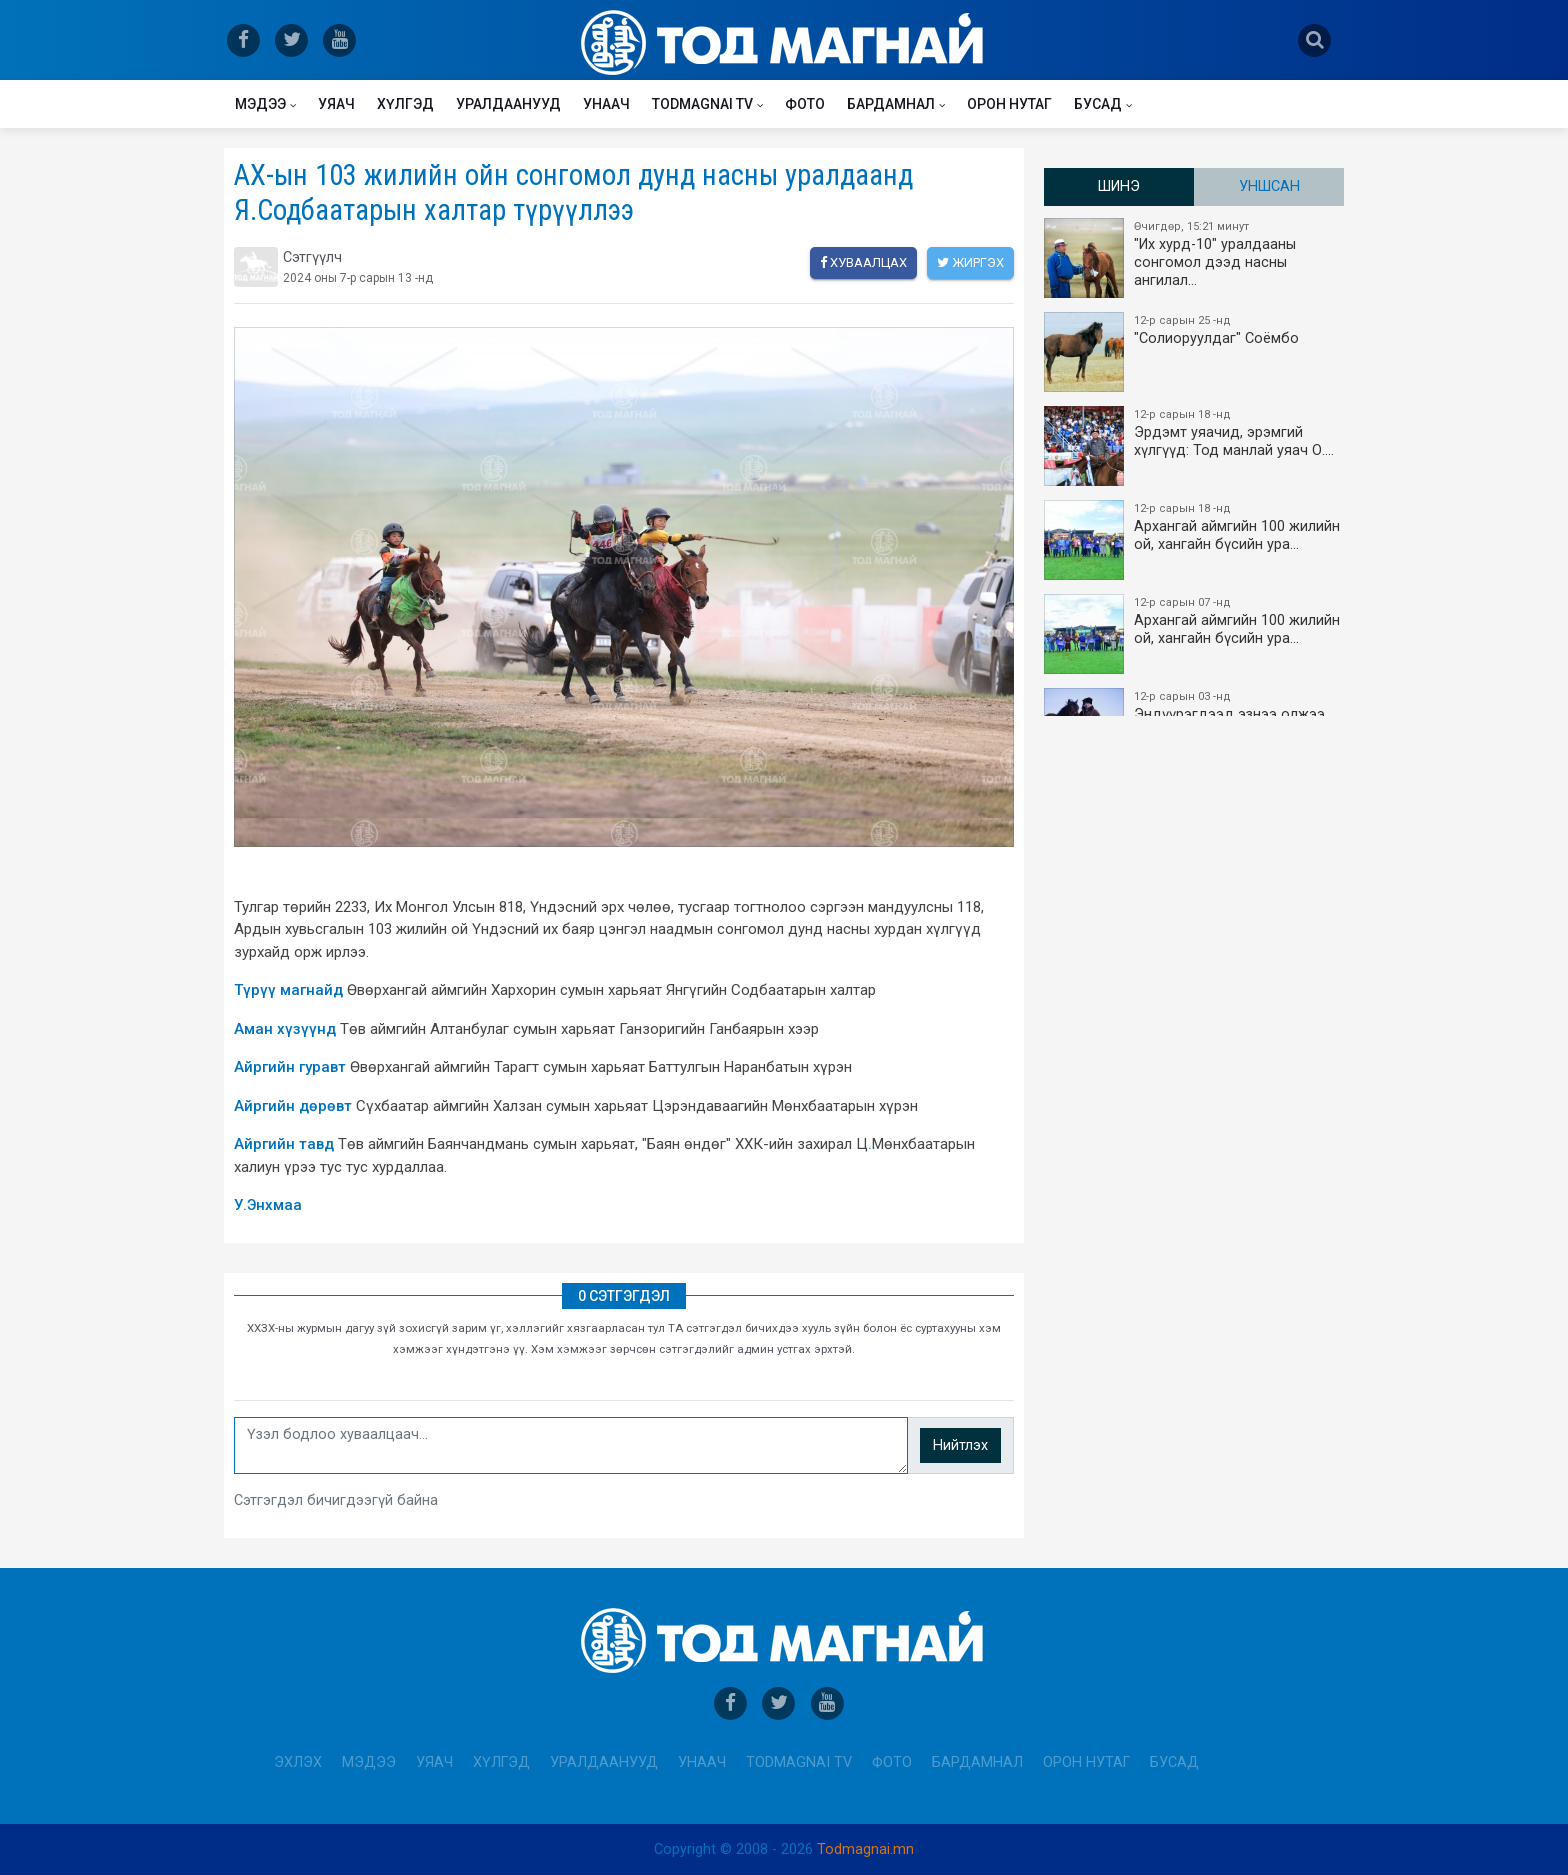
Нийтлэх (960, 1445)
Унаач (606, 104)
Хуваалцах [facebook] (863, 262)
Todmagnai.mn (865, 1849)
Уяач (336, 104)
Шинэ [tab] (1119, 186)
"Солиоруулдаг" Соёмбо (1195, 352)
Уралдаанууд (508, 104)
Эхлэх (298, 1762)
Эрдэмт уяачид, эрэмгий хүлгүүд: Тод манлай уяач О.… (1195, 446)
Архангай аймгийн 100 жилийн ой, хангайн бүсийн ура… (1195, 540)
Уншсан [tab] (1269, 186)
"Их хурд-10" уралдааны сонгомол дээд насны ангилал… (1195, 258)
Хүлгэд (405, 104)
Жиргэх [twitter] (970, 262)
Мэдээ (260, 104)
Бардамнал (891, 104)
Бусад (1098, 104)
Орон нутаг (1009, 104)
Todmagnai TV (702, 104)
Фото (805, 104)
